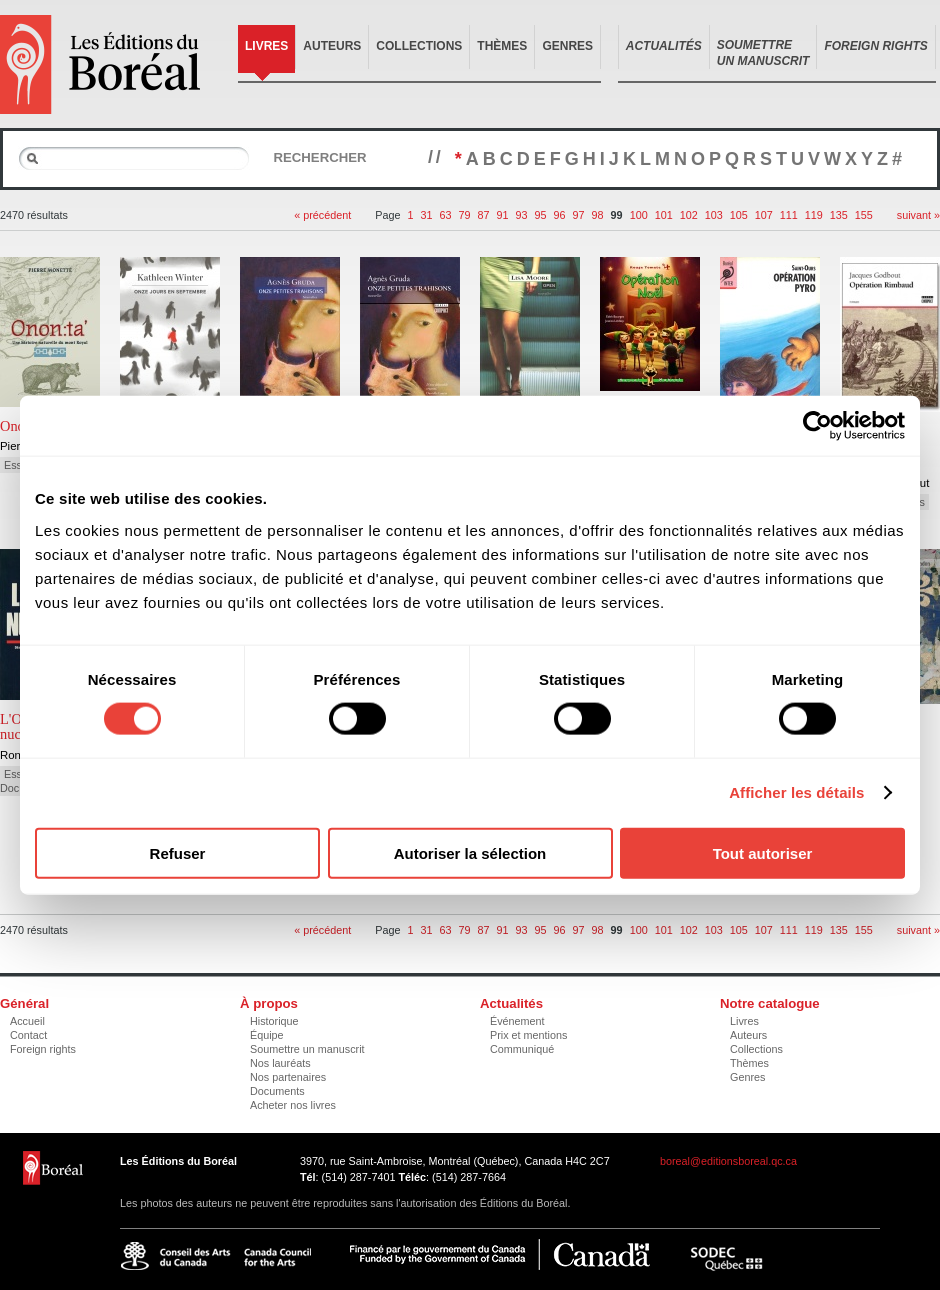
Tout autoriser (763, 852)
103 (714, 215)
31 (426, 215)
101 (664, 215)
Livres (266, 46)
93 (522, 215)
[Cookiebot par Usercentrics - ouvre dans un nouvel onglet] (817, 426)
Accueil (27, 1021)
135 (839, 215)
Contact (28, 1035)
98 (598, 215)
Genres (567, 46)
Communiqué (522, 1049)
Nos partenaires (288, 1077)
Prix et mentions (528, 1035)
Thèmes (502, 46)
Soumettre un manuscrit (307, 1049)
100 (639, 215)
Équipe (267, 1035)
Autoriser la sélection (470, 852)
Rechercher (319, 157)
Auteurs (332, 46)
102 (689, 215)
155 (864, 215)
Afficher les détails (796, 792)
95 (541, 215)
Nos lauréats (280, 1063)
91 (503, 215)
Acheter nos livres (293, 1105)
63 (445, 215)
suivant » (918, 215)
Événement (517, 1021)
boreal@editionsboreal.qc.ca (728, 1161)
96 (560, 215)
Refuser (178, 852)
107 (764, 215)
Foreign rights (43, 1049)
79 (464, 215)
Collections (419, 46)
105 (739, 215)
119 (814, 215)
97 (579, 215)
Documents (277, 1091)
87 (484, 215)
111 (789, 215)
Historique (274, 1021)
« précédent (322, 215)
